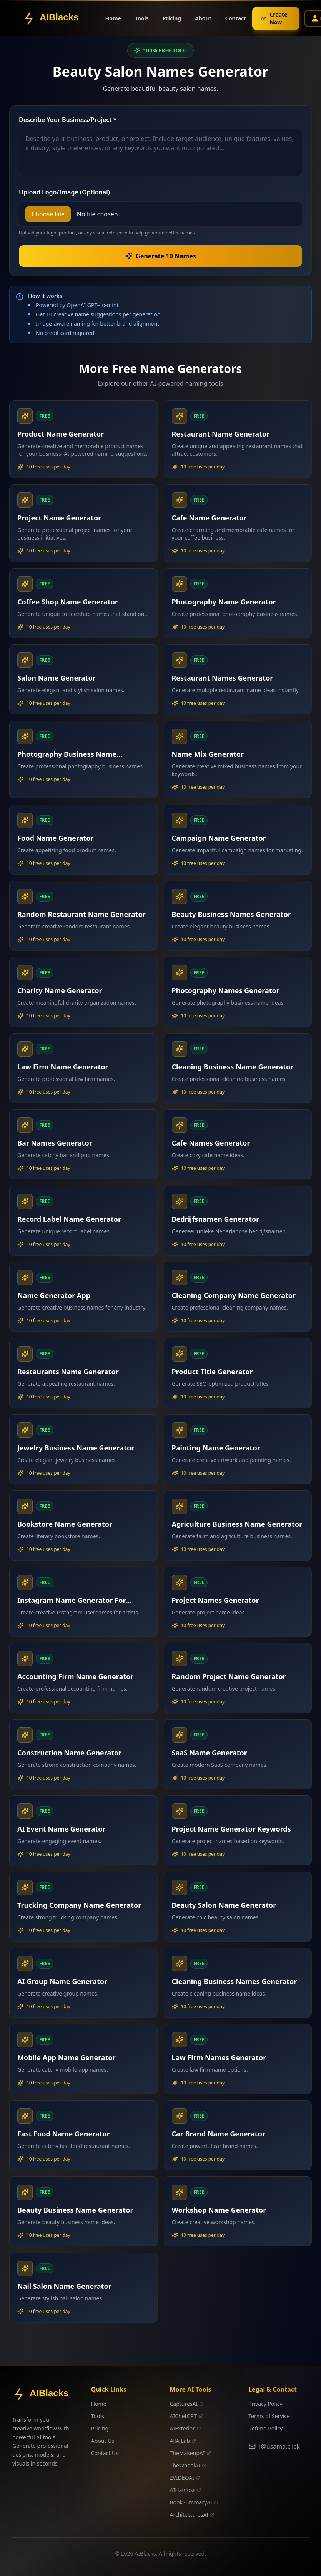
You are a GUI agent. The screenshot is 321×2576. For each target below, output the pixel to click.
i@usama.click (273, 2446)
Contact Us (104, 2453)
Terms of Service (269, 2416)
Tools (142, 13)
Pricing (172, 11)
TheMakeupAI (190, 2453)
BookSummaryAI (194, 2502)
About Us (102, 2440)
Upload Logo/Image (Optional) (64, 192)
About (203, 11)
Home (113, 14)
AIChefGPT (186, 2416)
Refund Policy (265, 2428)
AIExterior (185, 2428)
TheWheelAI (188, 2465)
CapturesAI (187, 2403)
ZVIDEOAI (185, 2477)
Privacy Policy (265, 2403)
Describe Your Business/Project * (68, 119)
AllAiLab (183, 2440)
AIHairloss (186, 2490)
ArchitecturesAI (192, 2514)
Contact (235, 10)
